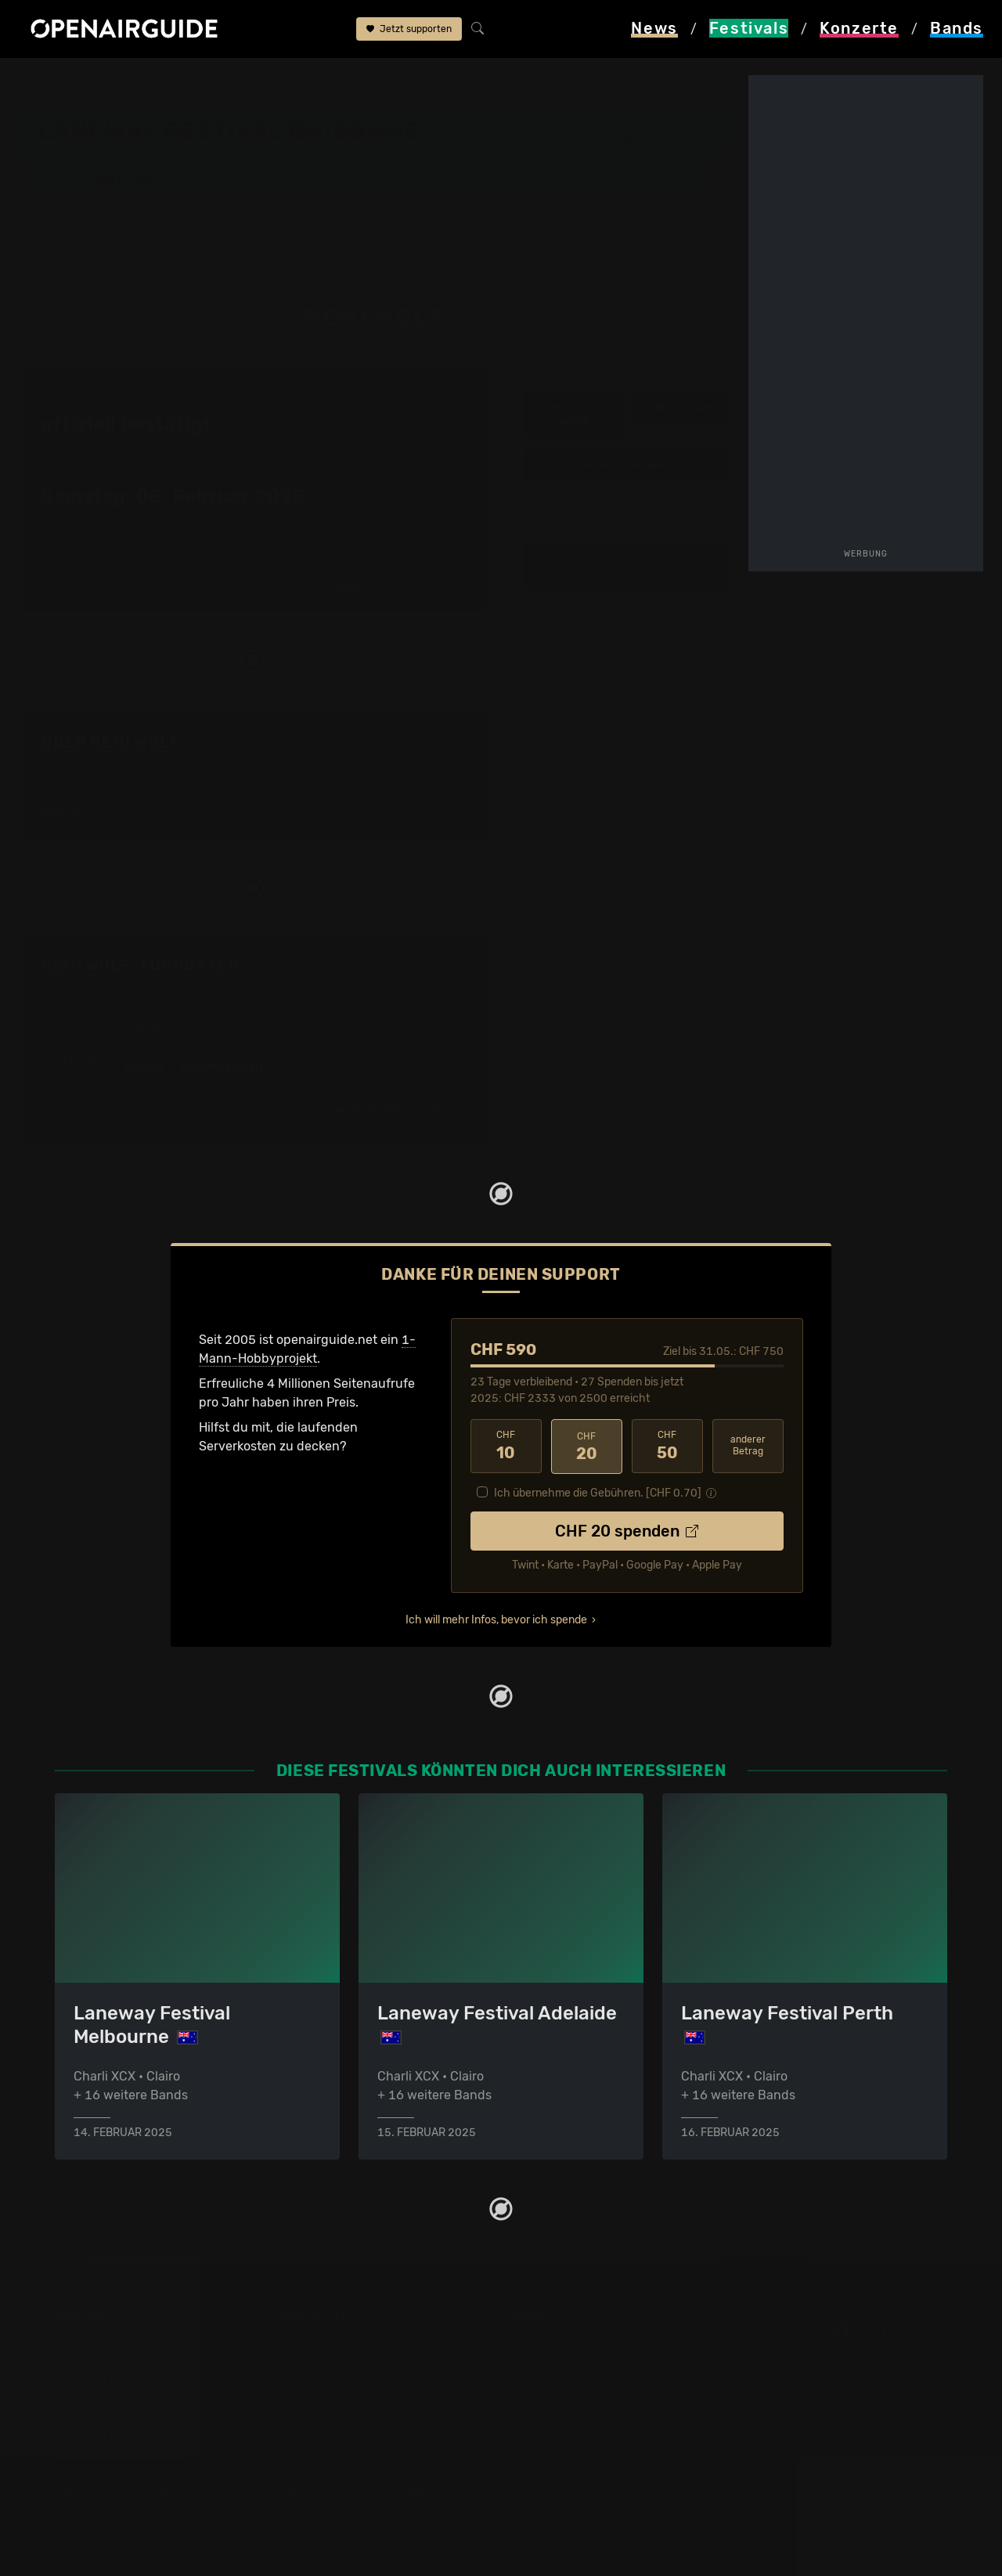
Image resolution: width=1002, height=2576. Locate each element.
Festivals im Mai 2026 (118, 2415)
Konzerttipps (320, 2340)
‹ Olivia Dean (572, 624)
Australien (192, 79)
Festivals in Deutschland (127, 2378)
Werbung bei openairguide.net (599, 2378)
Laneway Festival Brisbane (312, 79)
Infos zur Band (680, 407)
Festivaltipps (92, 2340)
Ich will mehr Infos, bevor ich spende (496, 1618)
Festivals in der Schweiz (125, 2359)
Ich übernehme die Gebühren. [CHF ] (597, 1491)
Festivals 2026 (98, 2397)
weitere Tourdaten (627, 464)
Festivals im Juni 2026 (121, 2434)
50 (667, 1445)
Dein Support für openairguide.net (611, 2359)
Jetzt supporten (409, 29)
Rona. (680, 624)
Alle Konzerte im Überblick (359, 2491)
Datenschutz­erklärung (576, 2397)
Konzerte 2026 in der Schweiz (371, 2472)
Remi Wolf (486, 79)
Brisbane (596, 139)
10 (506, 1445)
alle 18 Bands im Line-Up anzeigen (626, 565)
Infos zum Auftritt (573, 414)
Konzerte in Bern (331, 2378)
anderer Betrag (748, 1445)
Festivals (118, 79)
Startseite (47, 79)
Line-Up (422, 79)
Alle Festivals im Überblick (131, 2491)
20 (587, 1445)
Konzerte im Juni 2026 (349, 2434)
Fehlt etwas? (438, 966)
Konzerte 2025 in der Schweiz (371, 2453)
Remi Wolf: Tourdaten (140, 965)
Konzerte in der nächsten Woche (378, 2397)
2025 (349, 587)
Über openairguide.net (576, 2340)
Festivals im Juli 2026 (119, 2453)
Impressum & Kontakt (573, 2415)
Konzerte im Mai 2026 (346, 2415)
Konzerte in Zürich (337, 2359)
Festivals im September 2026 (140, 2472)
